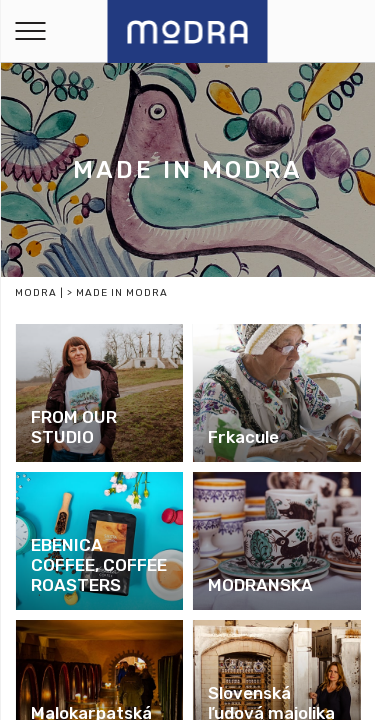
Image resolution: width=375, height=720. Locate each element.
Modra (36, 293)
